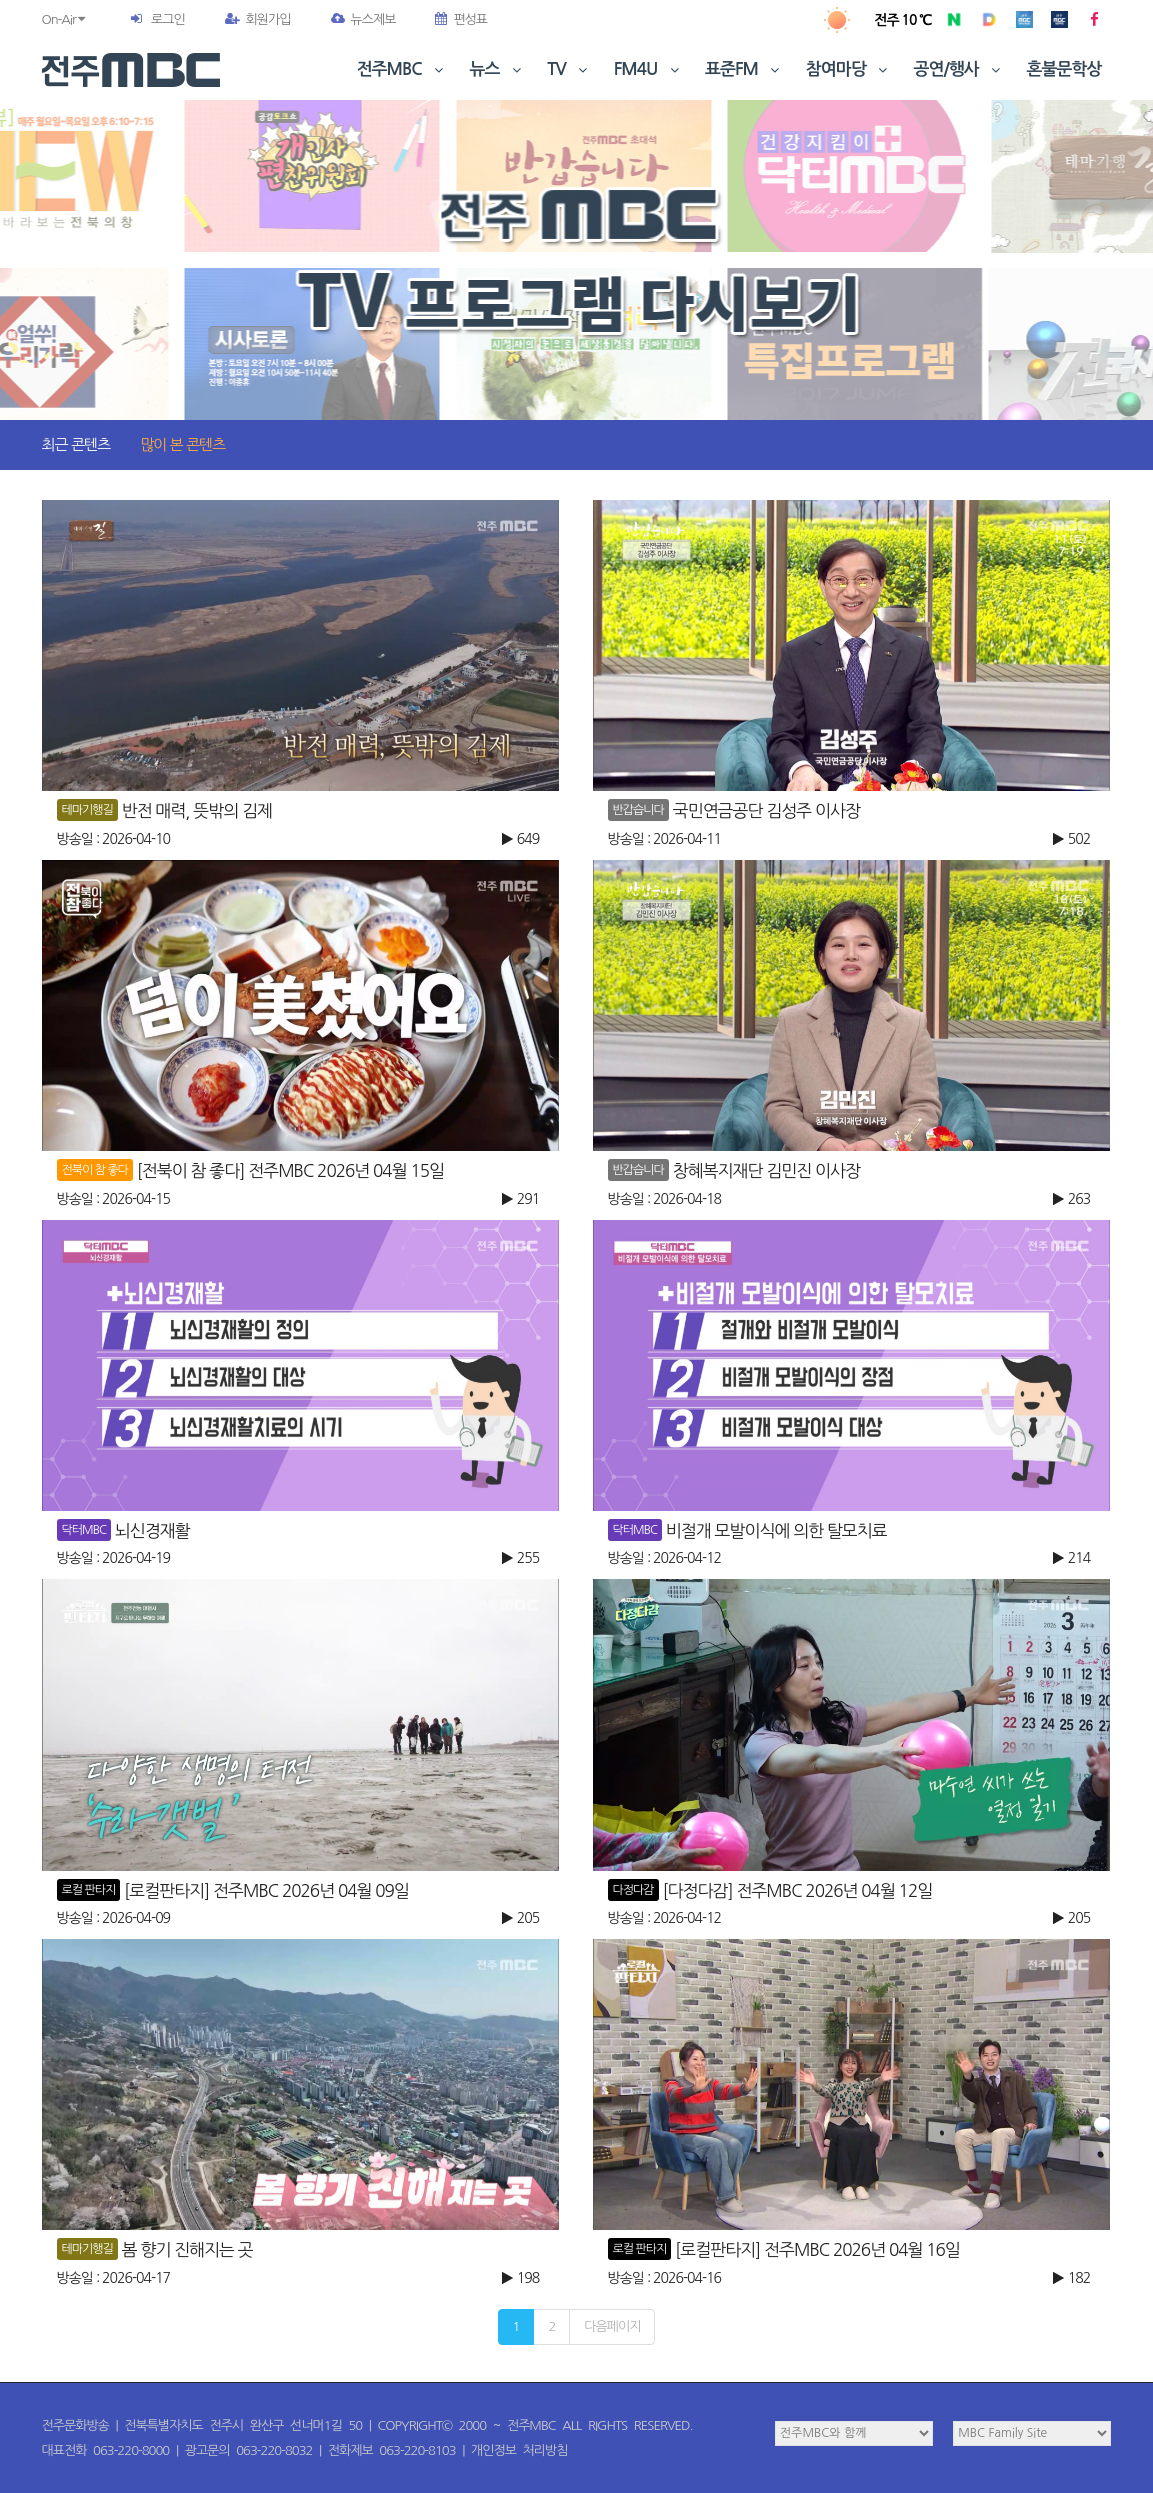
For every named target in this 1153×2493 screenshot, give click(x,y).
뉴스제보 (363, 19)
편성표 (461, 19)
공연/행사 (959, 69)
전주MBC (402, 69)
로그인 (168, 19)
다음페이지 (612, 2326)
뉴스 (498, 69)
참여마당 (849, 69)
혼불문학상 (1064, 69)
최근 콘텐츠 (76, 444)
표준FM (744, 69)
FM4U (648, 69)
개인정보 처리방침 (519, 2450)
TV (569, 69)
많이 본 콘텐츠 (182, 444)
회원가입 (258, 19)
